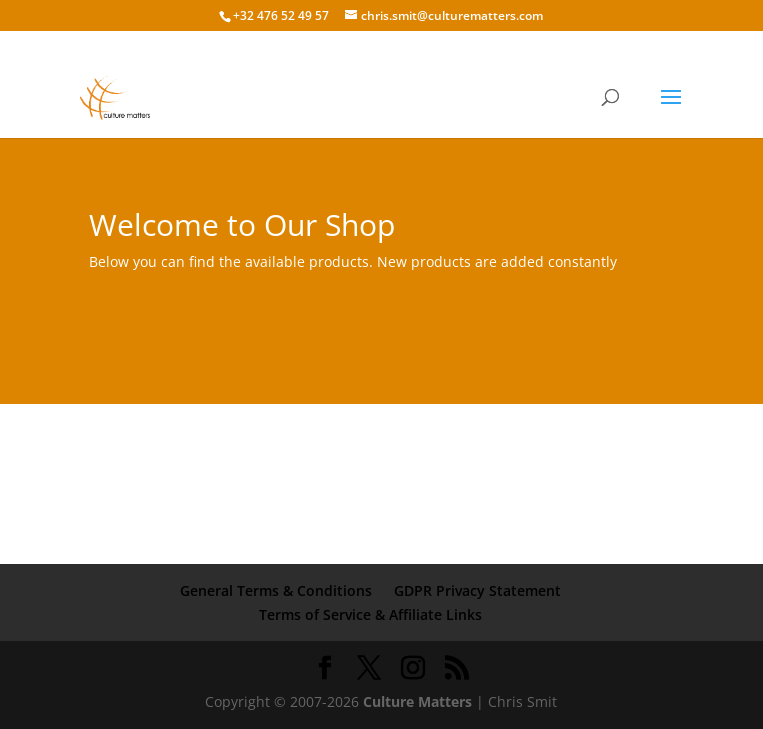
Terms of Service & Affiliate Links (370, 614)
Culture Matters (417, 701)
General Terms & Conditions (276, 590)
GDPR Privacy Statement (477, 590)
